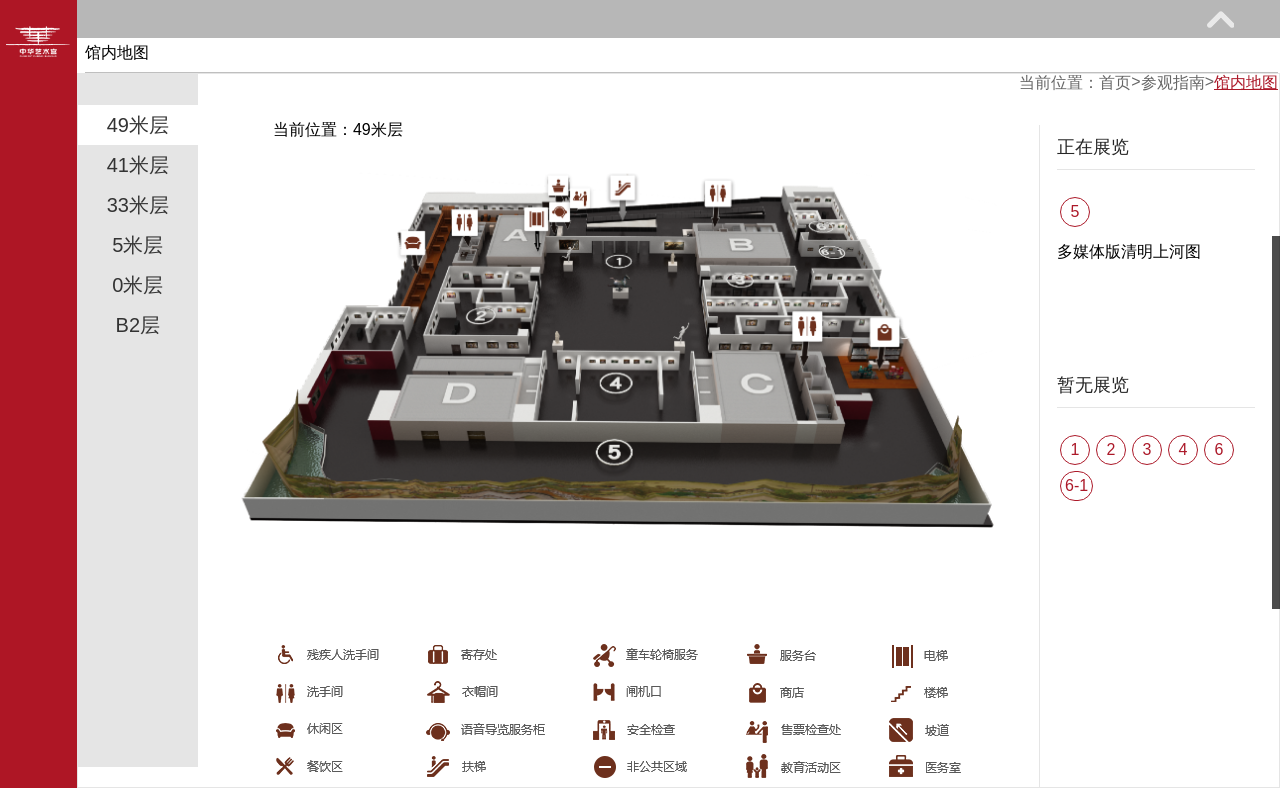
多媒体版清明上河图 (1129, 251)
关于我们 (1123, 56)
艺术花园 (968, 56)
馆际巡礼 (812, 56)
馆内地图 (1246, 82)
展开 (1220, 19)
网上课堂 (657, 56)
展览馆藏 (346, 56)
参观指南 (190, 56)
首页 (1115, 82)
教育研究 (501, 56)
